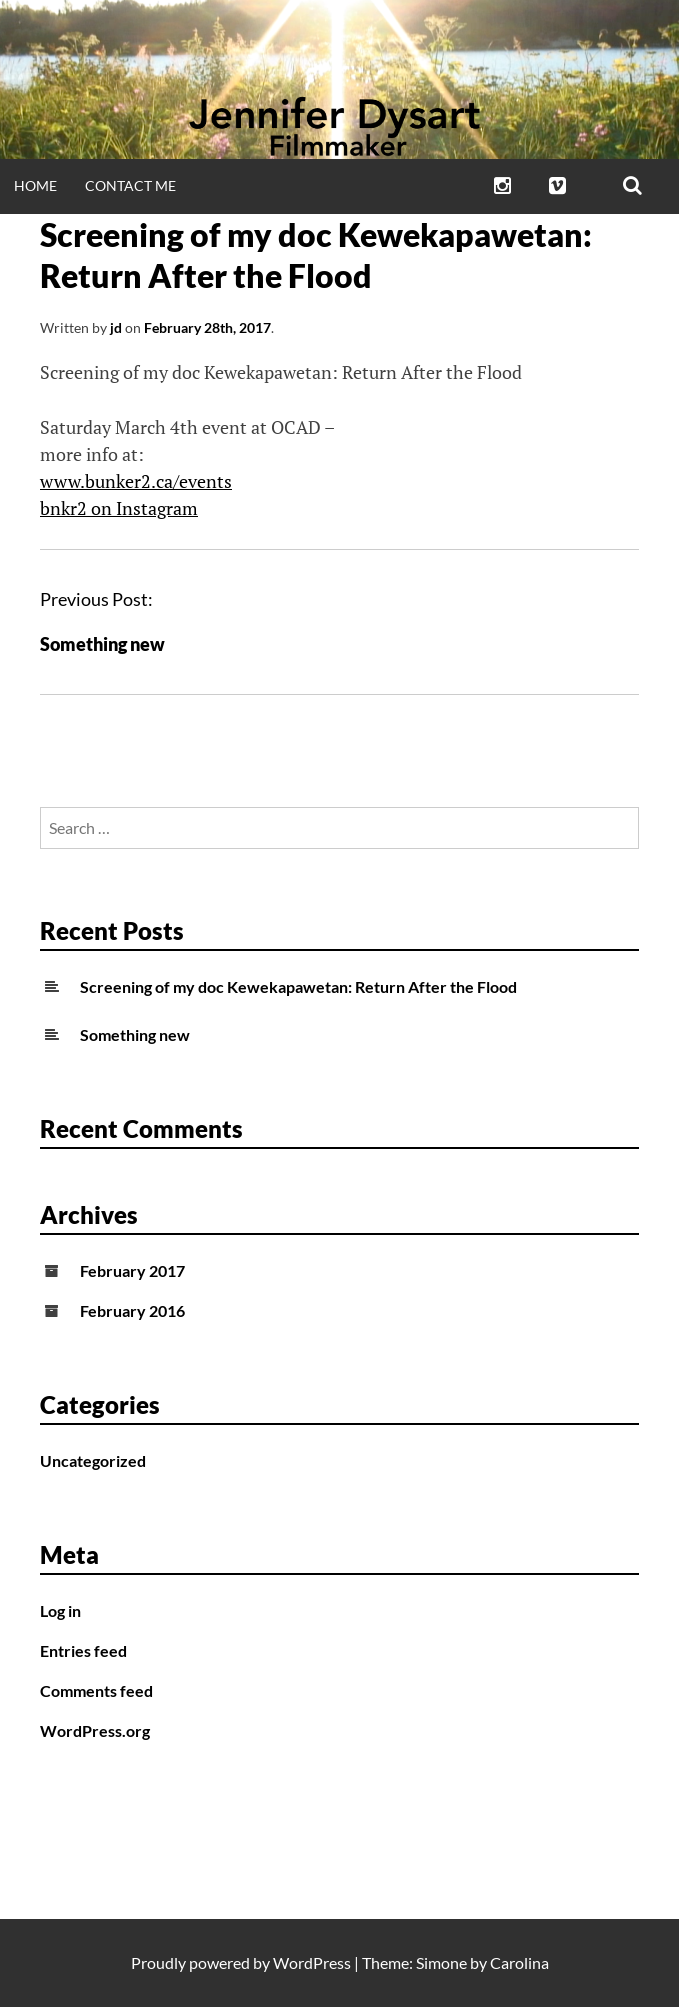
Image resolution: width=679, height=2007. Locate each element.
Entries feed (83, 1650)
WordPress (312, 1962)
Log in (60, 1610)
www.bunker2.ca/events (136, 481)
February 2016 (132, 1310)
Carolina (519, 1962)
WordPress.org (95, 1730)
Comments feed (96, 1690)
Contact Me (130, 185)
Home (35, 185)
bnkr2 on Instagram (119, 508)
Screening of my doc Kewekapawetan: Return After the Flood (298, 986)
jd (116, 327)
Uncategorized (93, 1460)
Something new (102, 644)
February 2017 (132, 1270)
